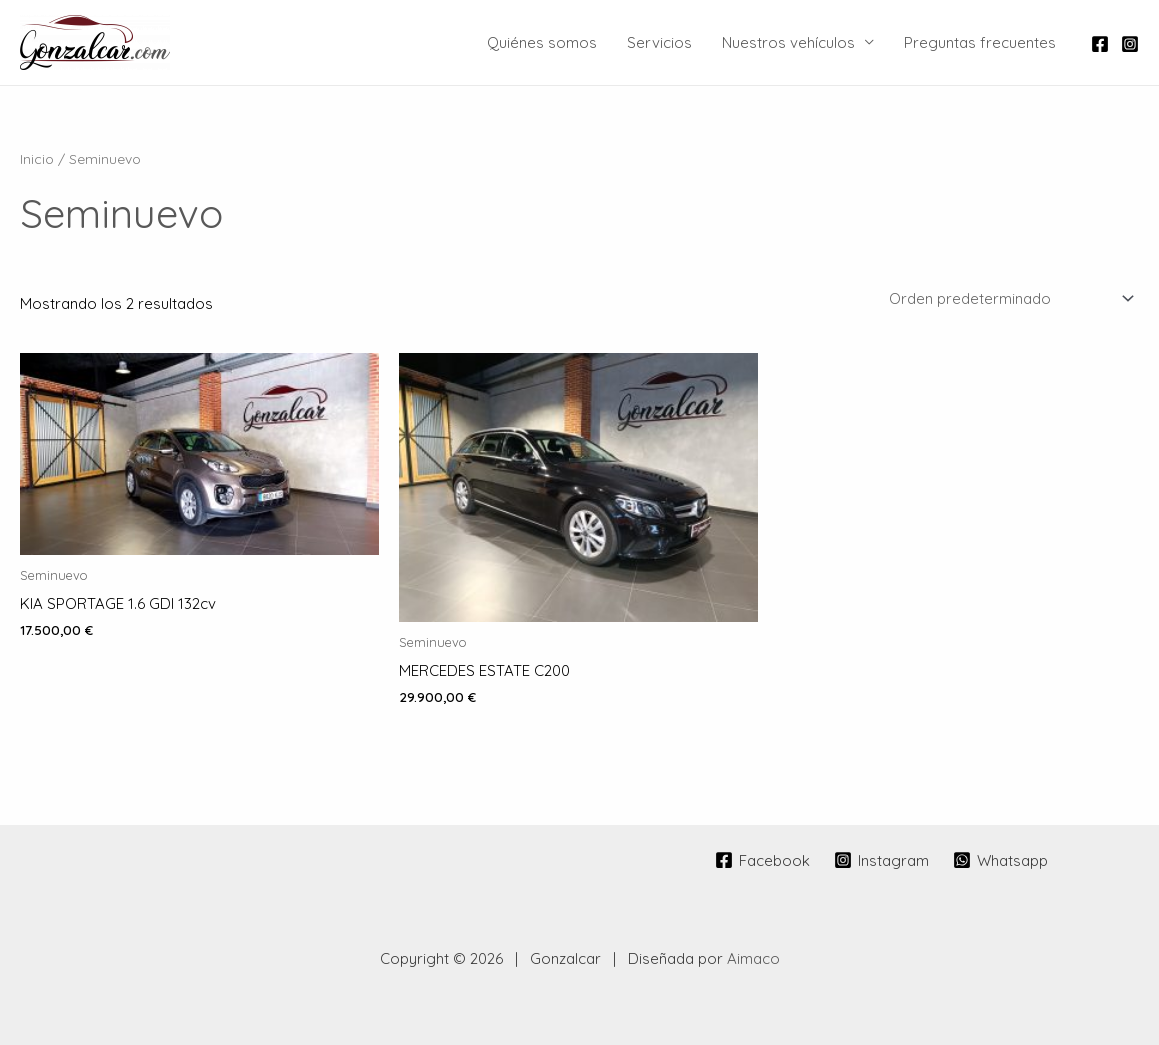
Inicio (37, 158)
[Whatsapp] (1000, 860)
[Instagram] (1130, 44)
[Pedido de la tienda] (1008, 298)
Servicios (659, 42)
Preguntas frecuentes (980, 42)
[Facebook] (1100, 44)
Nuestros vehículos (788, 42)
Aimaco (753, 958)
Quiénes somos (542, 42)
